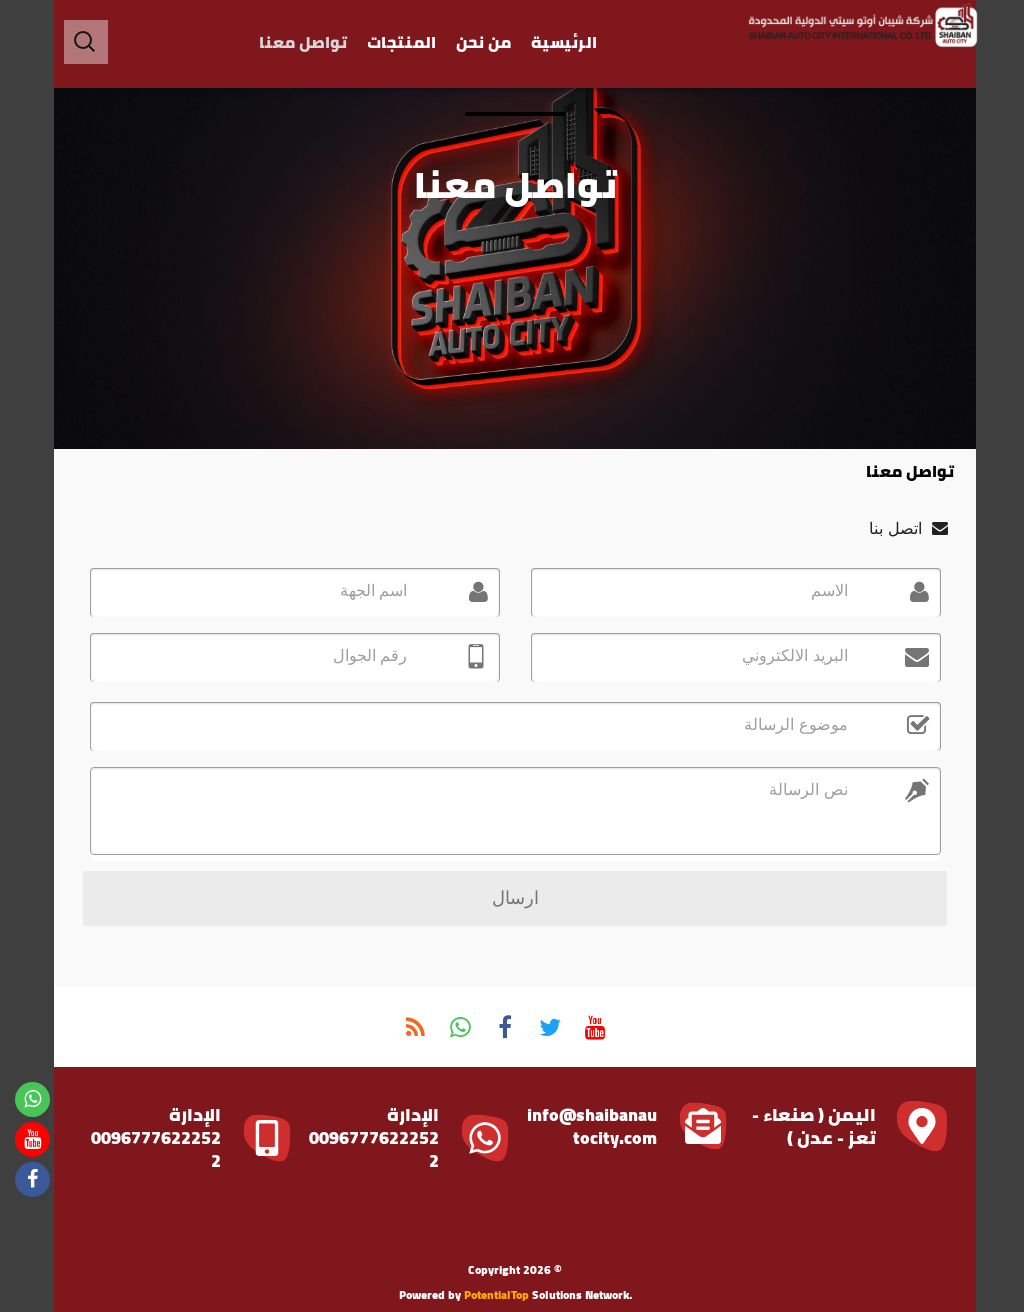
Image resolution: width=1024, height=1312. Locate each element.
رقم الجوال (362, 655)
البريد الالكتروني (787, 655)
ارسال (512, 897)
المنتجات (398, 42)
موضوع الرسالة (790, 724)
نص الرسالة (803, 789)
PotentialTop (493, 1294)
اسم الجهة (365, 590)
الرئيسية (561, 42)
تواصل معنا (300, 42)
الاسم (821, 590)
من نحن (480, 42)
